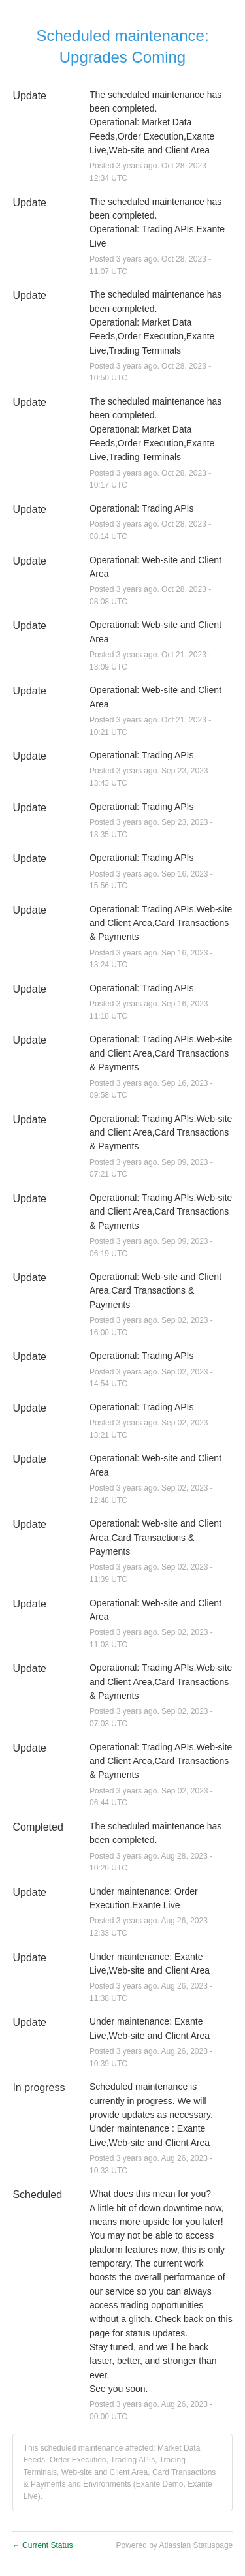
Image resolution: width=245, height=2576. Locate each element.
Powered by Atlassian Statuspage (174, 2545)
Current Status (42, 2545)
